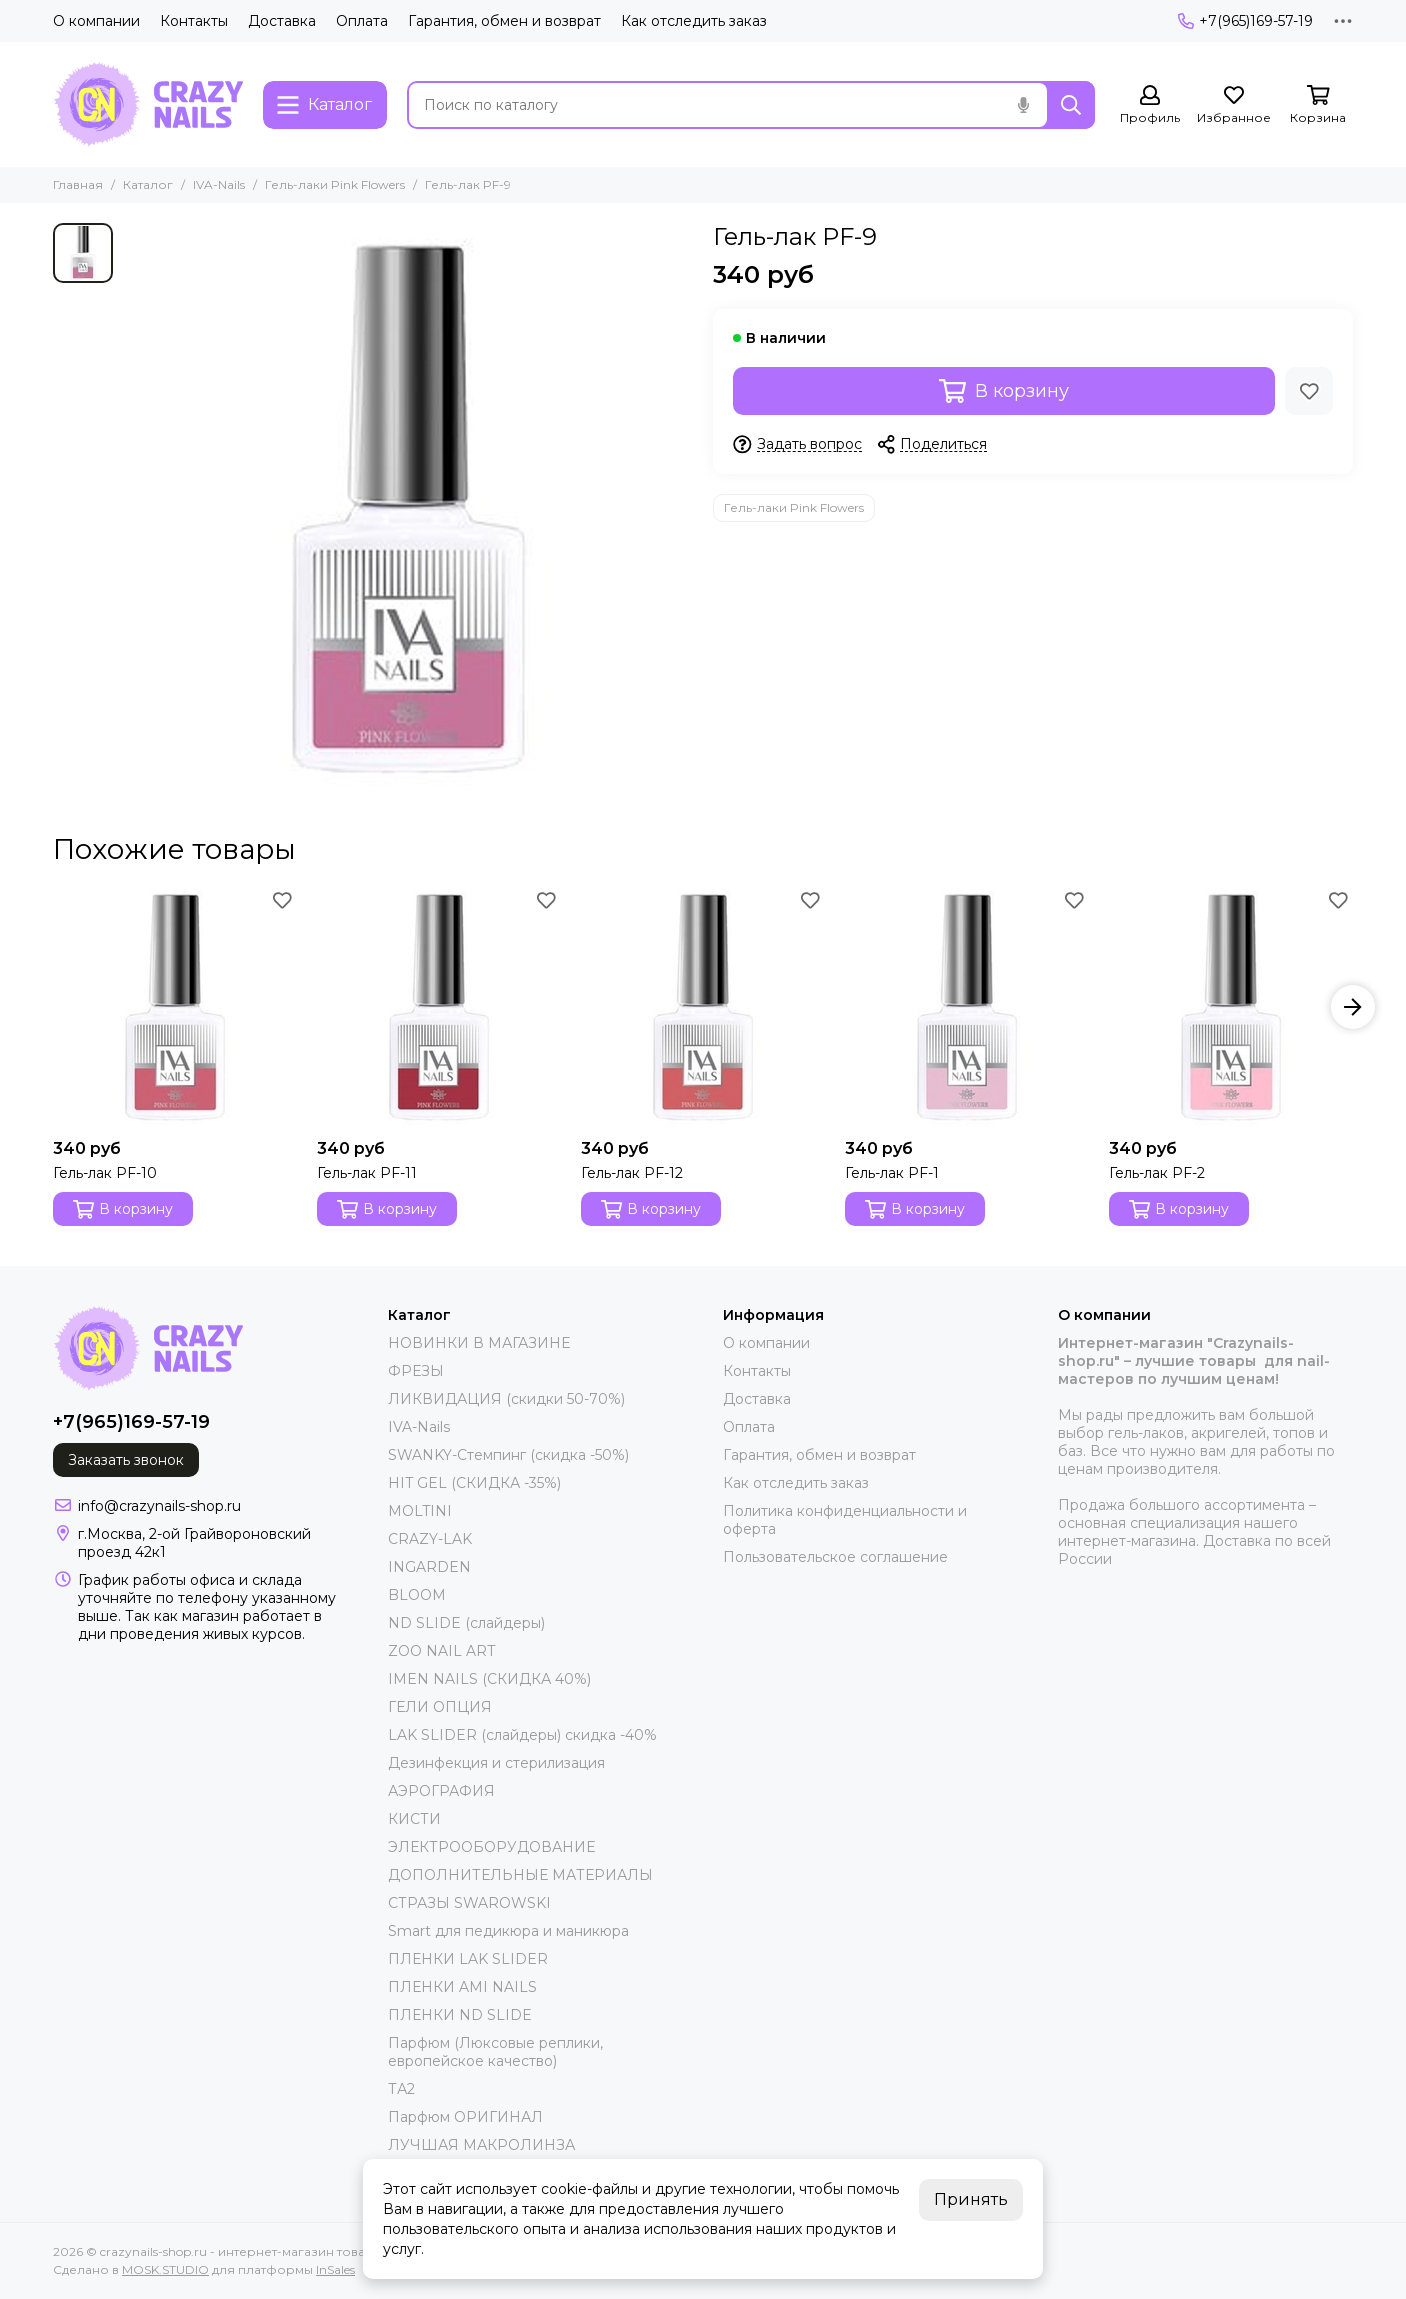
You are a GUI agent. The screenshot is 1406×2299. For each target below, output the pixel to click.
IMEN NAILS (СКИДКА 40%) (489, 1679)
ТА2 (401, 2089)
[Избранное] (1234, 105)
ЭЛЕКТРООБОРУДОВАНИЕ (491, 1847)
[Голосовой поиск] (1023, 105)
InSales (335, 2269)
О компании (96, 21)
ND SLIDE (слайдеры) (466, 1623)
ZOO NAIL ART (441, 1651)
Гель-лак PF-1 (892, 1173)
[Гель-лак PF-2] (1231, 1007)
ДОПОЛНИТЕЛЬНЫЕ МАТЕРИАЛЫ (520, 1875)
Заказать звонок (126, 1460)
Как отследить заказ (694, 21)
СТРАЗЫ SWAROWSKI (469, 1903)
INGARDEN (429, 1567)
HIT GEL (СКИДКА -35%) (474, 1483)
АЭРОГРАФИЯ (441, 1791)
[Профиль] (1150, 105)
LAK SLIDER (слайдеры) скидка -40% (522, 1735)
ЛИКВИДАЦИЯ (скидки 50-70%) (506, 1399)
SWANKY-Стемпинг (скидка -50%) (508, 1455)
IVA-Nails (219, 184)
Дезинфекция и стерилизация (496, 1763)
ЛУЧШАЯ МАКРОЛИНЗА (481, 2145)
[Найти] (1071, 105)
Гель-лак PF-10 (105, 1173)
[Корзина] (1318, 105)
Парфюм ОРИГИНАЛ (465, 2117)
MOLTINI (420, 1511)
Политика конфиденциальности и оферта (845, 1520)
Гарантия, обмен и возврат (504, 21)
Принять (971, 2199)
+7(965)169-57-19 (1245, 21)
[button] (1353, 1007)
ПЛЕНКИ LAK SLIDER (468, 1959)
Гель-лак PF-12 (632, 1173)
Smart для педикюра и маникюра (508, 1931)
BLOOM (417, 1595)
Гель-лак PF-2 (1157, 1173)
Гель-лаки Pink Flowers (335, 184)
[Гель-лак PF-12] (703, 1007)
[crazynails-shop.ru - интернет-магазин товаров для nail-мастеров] (148, 104)
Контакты (194, 21)
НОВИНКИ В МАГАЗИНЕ (479, 1343)
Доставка (282, 21)
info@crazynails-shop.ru (159, 1506)
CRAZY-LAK (430, 1539)
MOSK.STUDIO (165, 2269)
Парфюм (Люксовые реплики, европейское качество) (495, 2052)
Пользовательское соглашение (835, 1557)
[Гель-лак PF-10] (175, 1007)
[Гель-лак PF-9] (408, 508)
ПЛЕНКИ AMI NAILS (462, 1987)
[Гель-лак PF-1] (967, 1007)
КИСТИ (414, 1819)
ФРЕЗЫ (416, 1371)
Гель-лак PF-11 (367, 1173)
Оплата (362, 21)
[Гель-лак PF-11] (439, 1007)
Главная (78, 184)
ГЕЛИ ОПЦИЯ (440, 1707)
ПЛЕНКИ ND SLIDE (460, 2015)
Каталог (148, 184)
